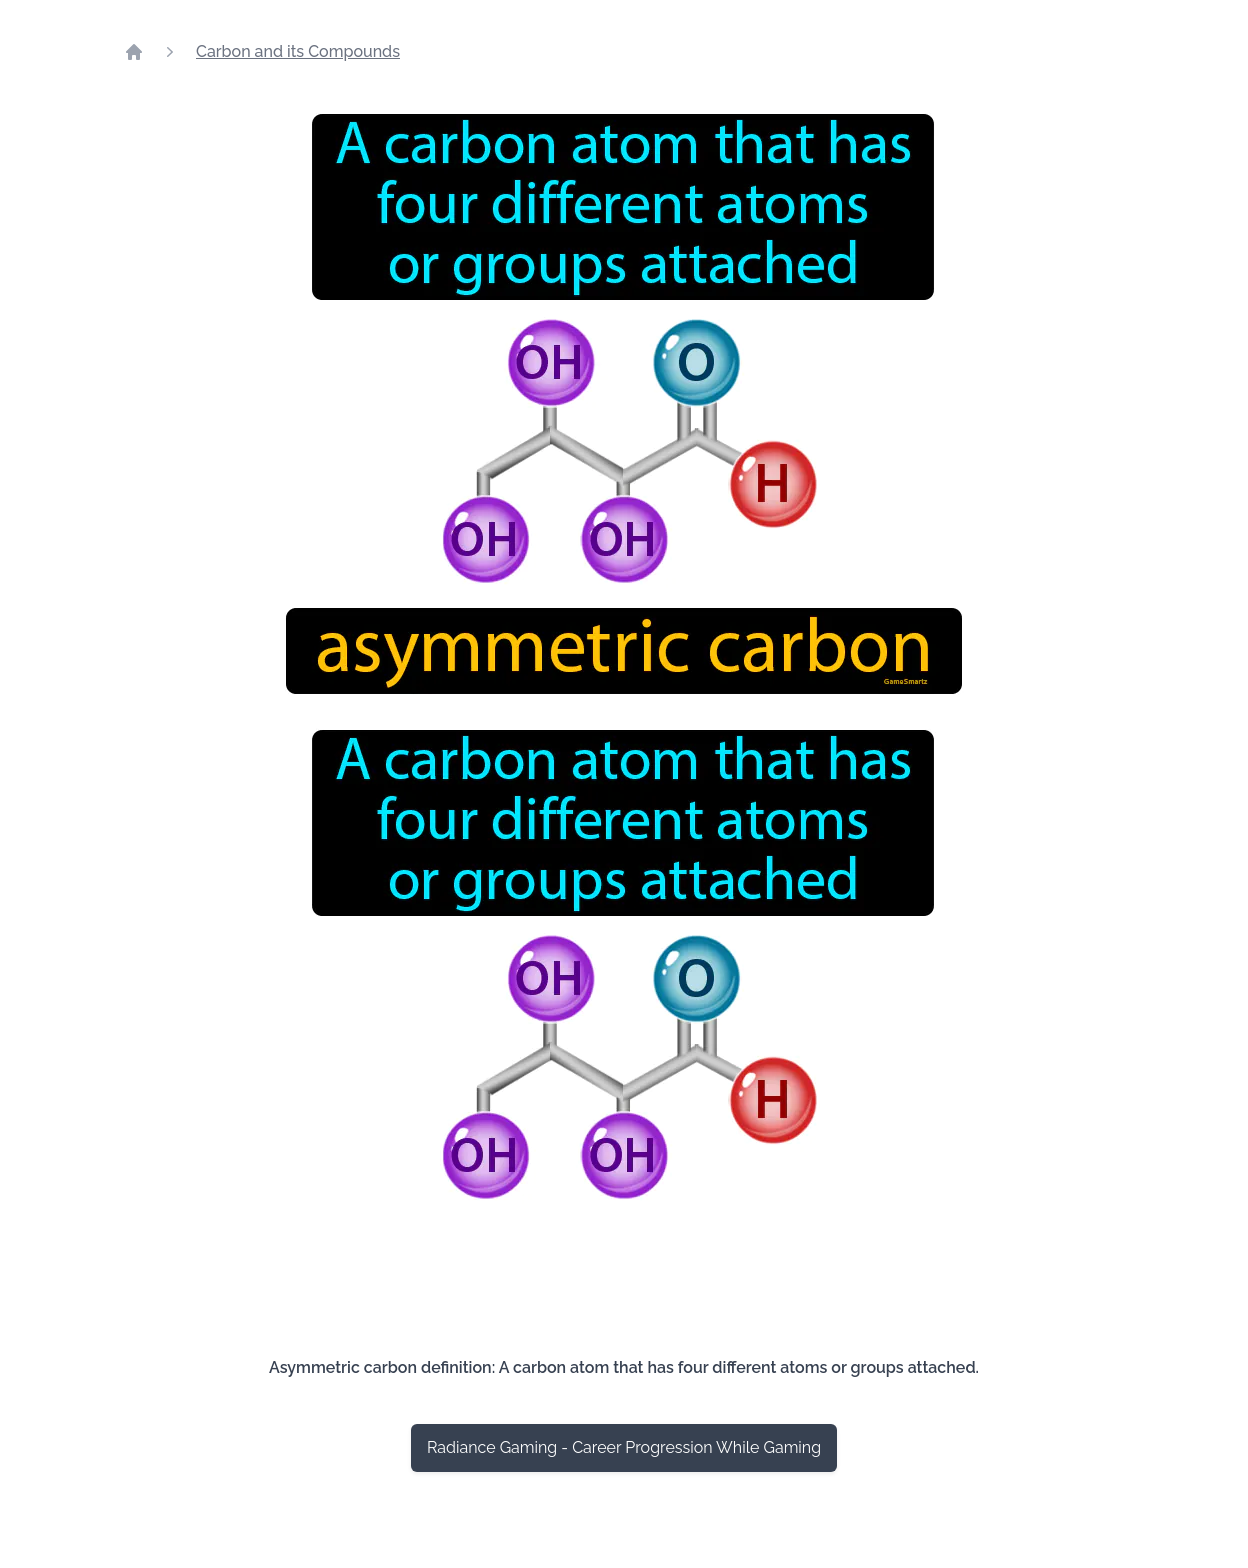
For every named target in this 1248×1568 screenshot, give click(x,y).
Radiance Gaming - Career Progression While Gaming (624, 1447)
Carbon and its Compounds (298, 51)
